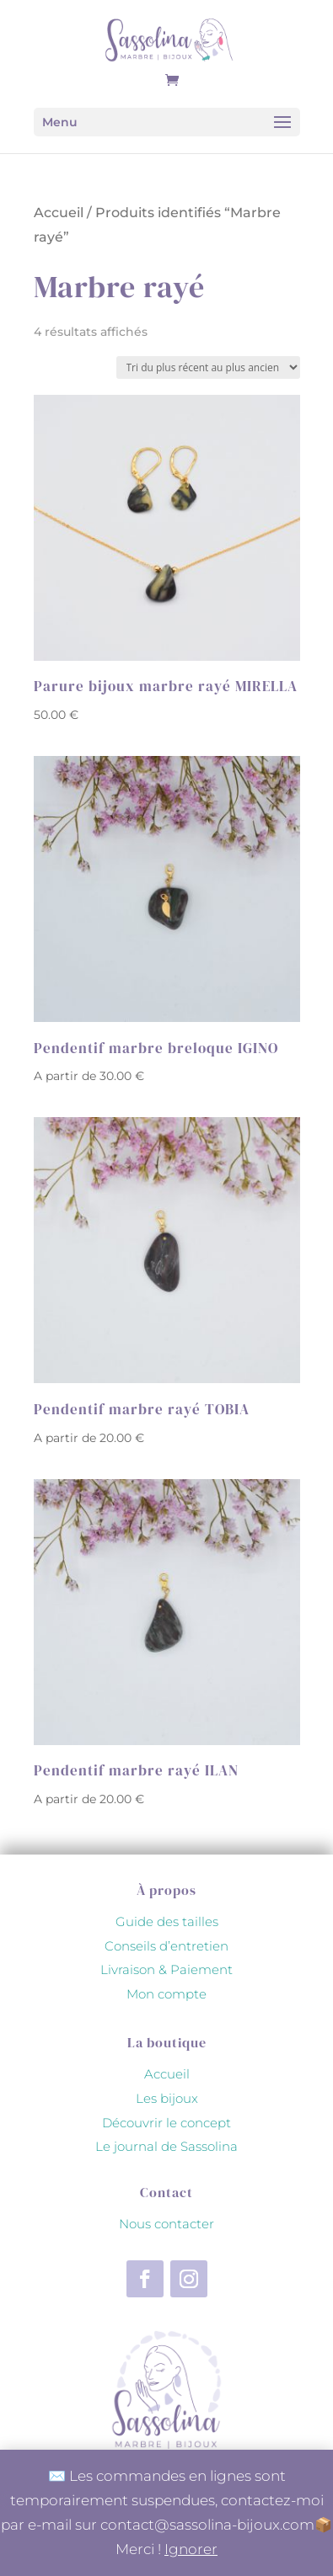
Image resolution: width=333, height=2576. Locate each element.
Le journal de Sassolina (166, 2146)
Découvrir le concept (166, 2123)
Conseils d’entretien (166, 1946)
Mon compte (166, 1994)
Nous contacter (166, 2224)
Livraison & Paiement (166, 1969)
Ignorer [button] (191, 2549)
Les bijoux (167, 2098)
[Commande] (208, 367)
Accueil (58, 213)
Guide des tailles (166, 1921)
